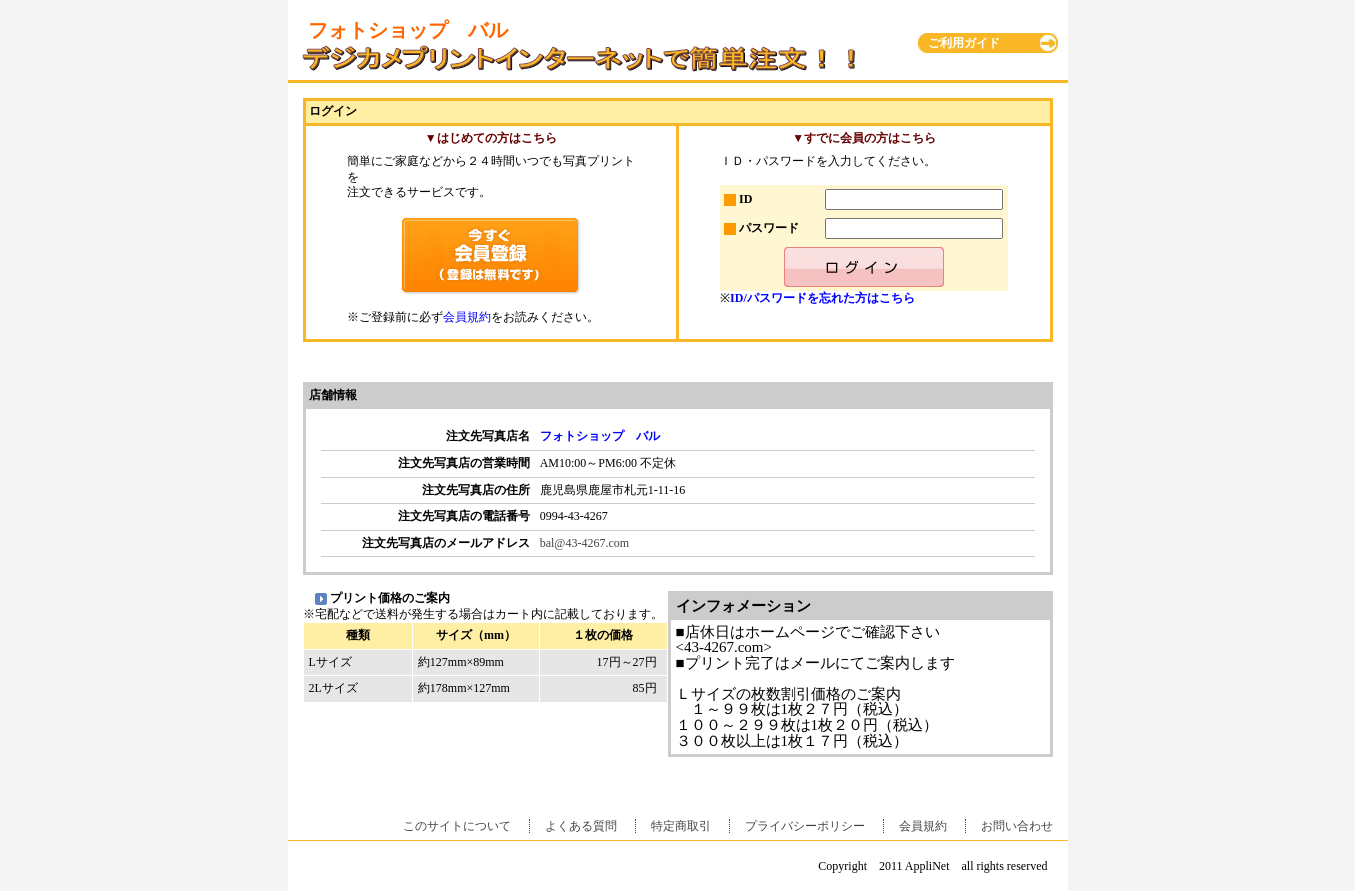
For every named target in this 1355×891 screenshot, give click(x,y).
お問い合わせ (1017, 826)
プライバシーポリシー (805, 826)
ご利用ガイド (964, 43)
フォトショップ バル (600, 436)
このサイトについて (457, 826)
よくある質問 (581, 826)
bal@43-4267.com (584, 543)
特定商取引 (681, 826)
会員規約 (467, 317)
